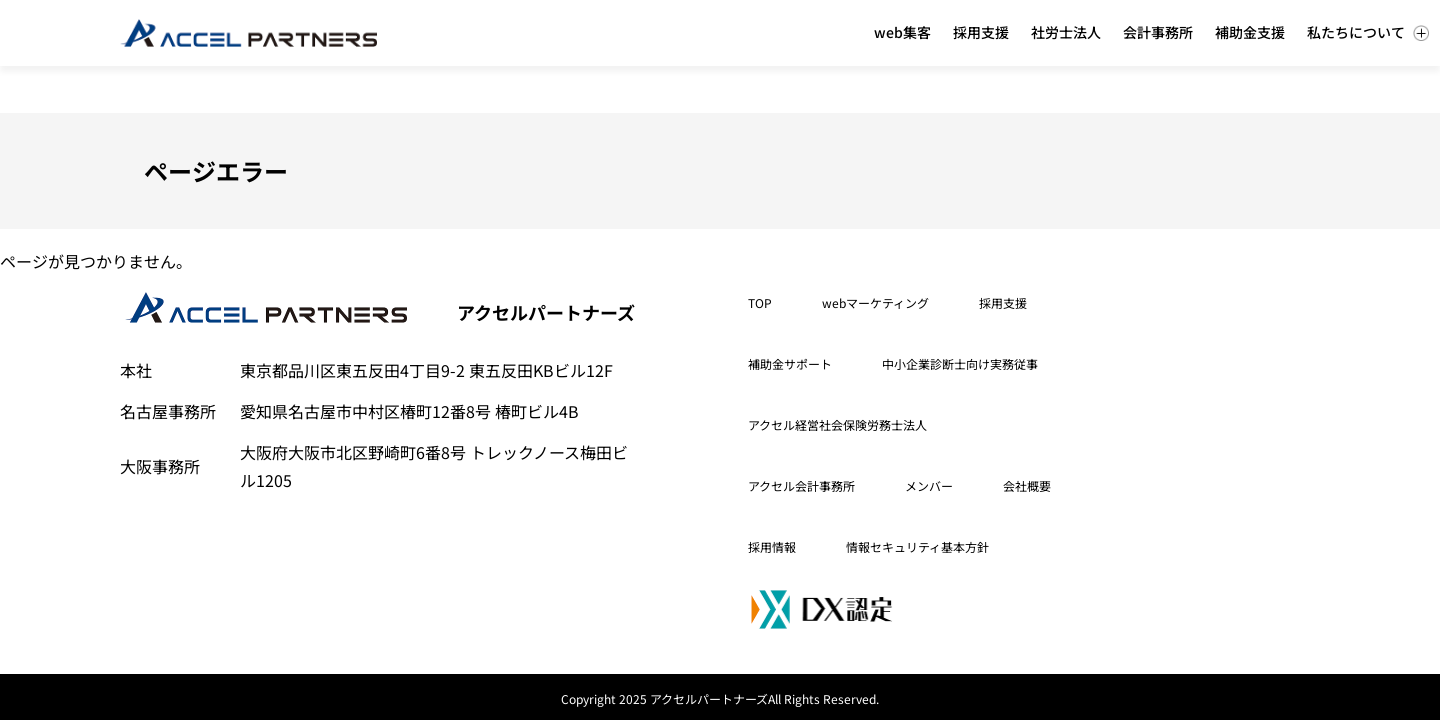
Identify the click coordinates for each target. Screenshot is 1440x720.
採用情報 (772, 546)
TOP (760, 302)
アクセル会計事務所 (801, 485)
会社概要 (1027, 485)
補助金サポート (790, 363)
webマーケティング (875, 302)
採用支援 (1003, 302)
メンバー (929, 485)
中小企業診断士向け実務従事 (960, 363)
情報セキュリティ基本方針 (917, 546)
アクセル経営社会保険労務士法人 (837, 424)
